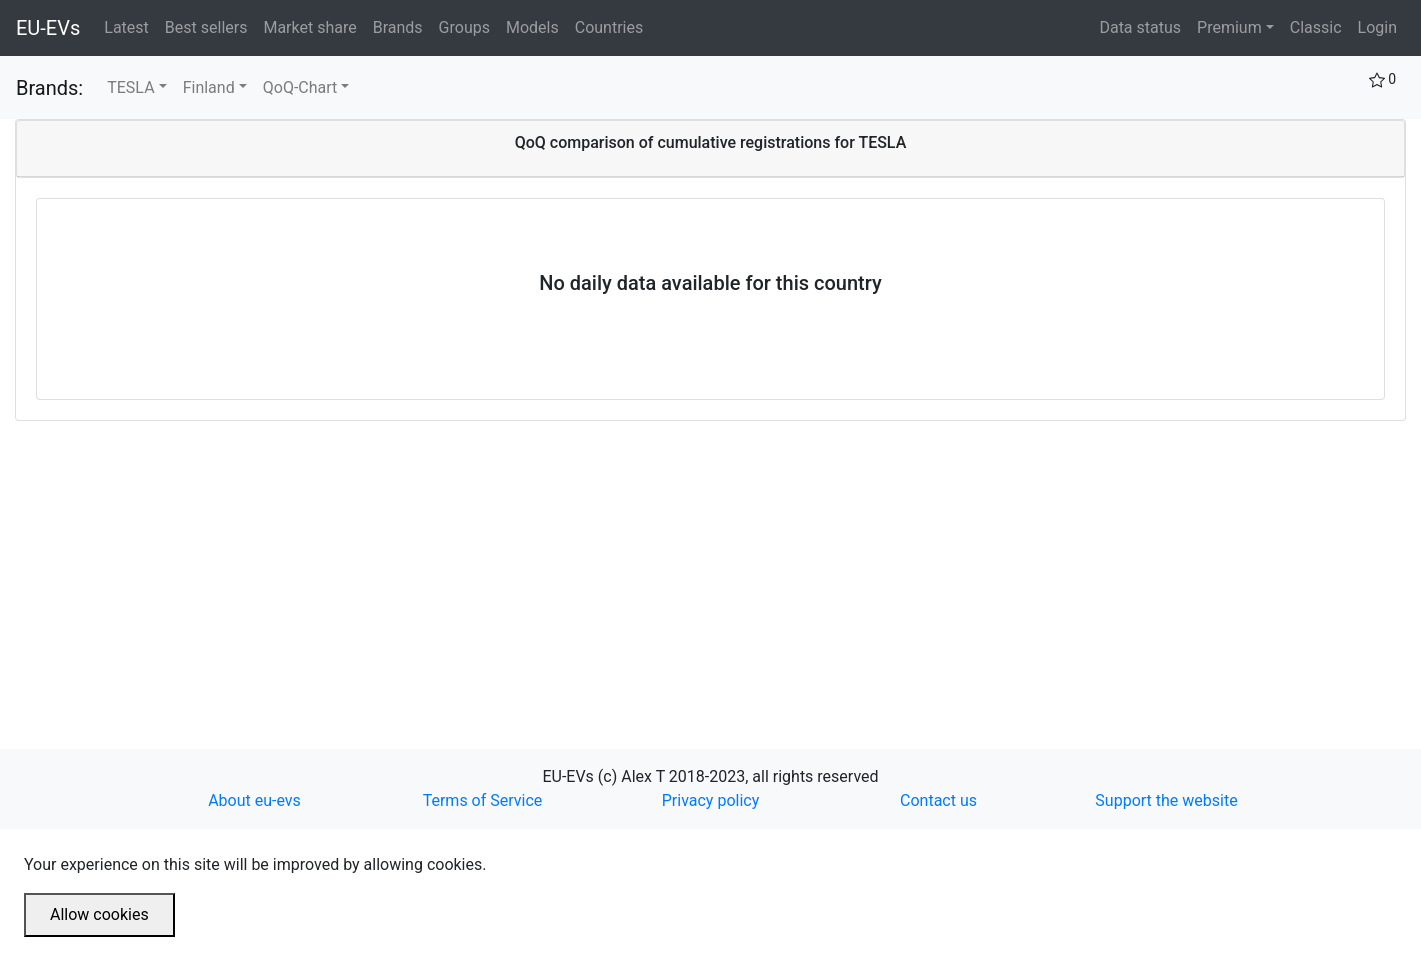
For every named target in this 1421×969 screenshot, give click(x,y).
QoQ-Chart (300, 87)
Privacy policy (711, 800)
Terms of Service (483, 800)
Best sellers (210, 26)
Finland (209, 87)
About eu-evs (254, 800)
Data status (1140, 27)
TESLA (130, 87)
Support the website (1166, 800)
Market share (313, 26)
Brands (402, 26)
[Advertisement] (615, 561)
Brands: (49, 88)
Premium (1229, 27)
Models (536, 26)
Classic (1316, 27)
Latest (130, 26)
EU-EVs (48, 28)
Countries (609, 27)
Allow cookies (99, 914)
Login (1377, 27)
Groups (468, 26)
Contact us (938, 800)
